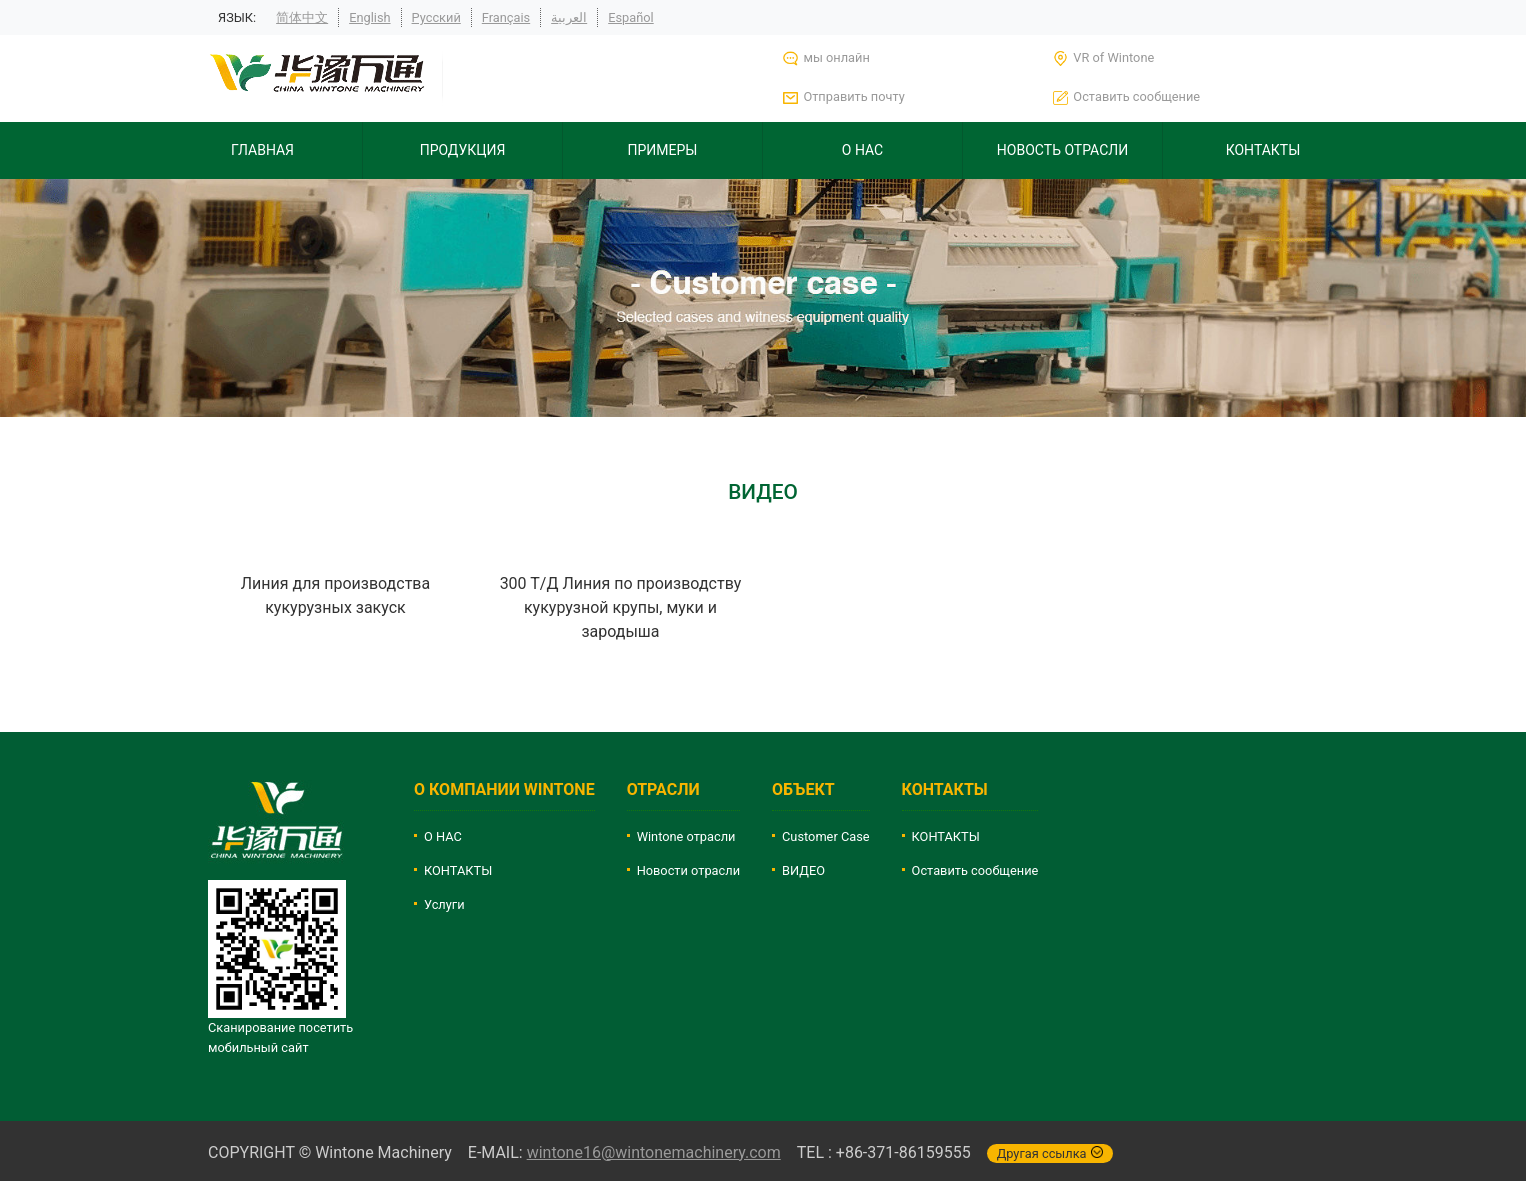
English (369, 17)
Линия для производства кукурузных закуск (335, 595)
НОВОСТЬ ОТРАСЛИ (1062, 150)
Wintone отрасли (686, 836)
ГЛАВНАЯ (262, 150)
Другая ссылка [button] (1050, 1153)
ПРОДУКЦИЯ (463, 150)
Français (506, 17)
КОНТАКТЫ (1263, 150)
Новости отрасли (688, 870)
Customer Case (826, 836)
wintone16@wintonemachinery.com (654, 1152)
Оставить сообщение (975, 870)
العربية (569, 17)
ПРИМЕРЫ (663, 150)
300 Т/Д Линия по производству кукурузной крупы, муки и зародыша (621, 607)
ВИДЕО (803, 870)
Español (631, 17)
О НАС (862, 150)
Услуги (444, 904)
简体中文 (302, 17)
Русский (436, 17)
